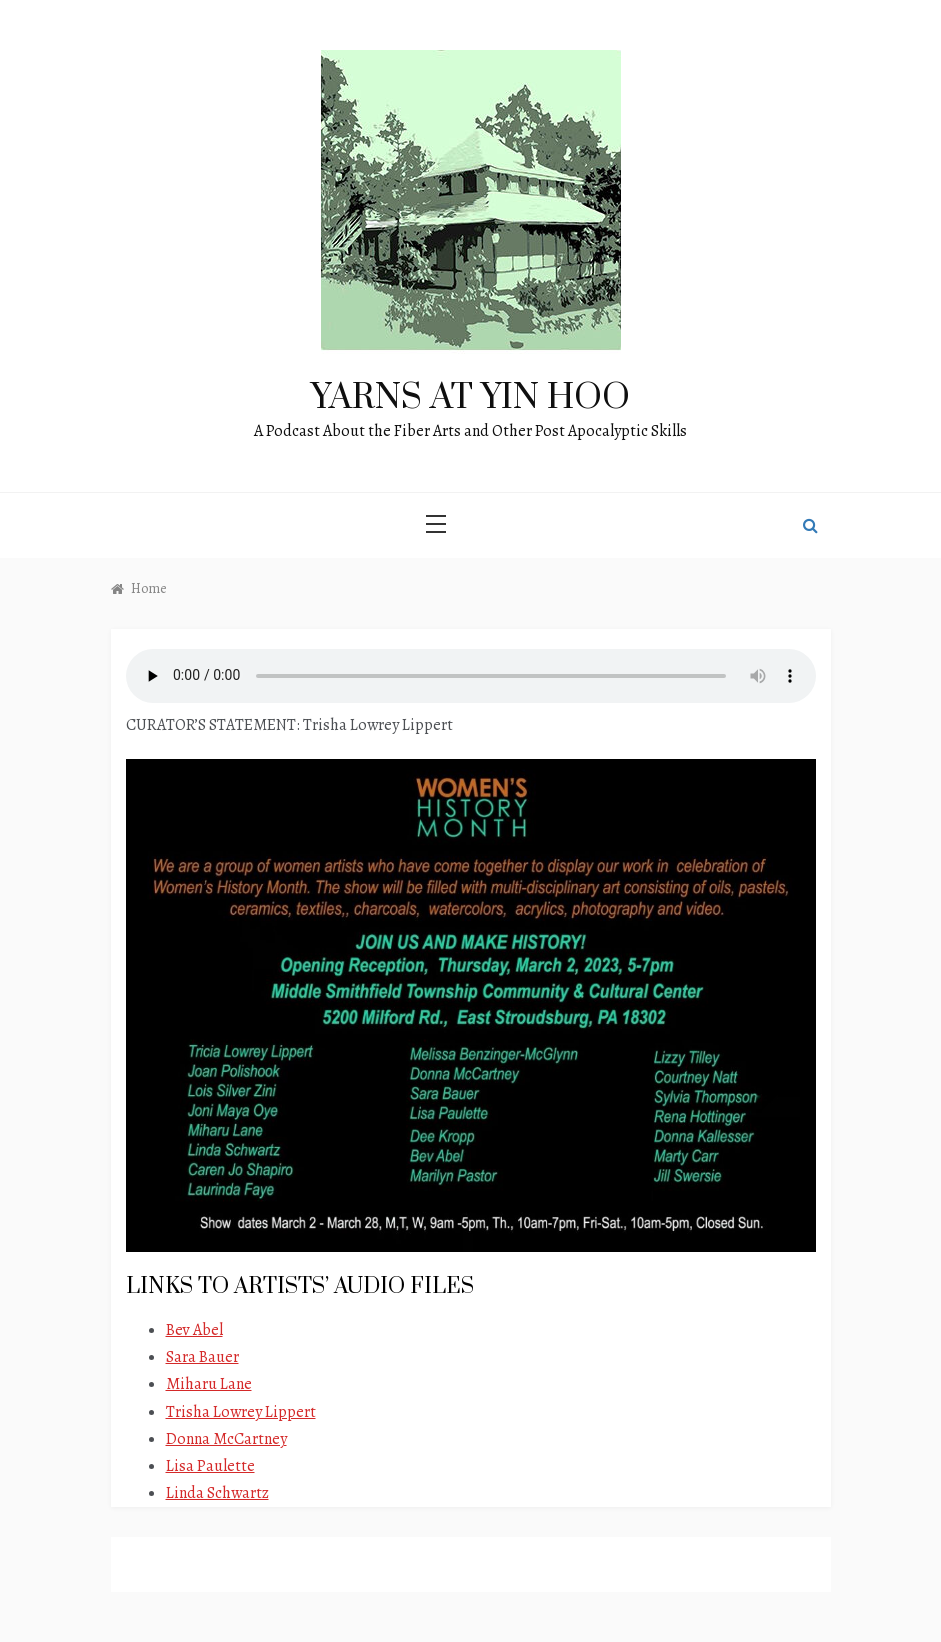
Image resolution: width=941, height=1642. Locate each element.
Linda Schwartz (217, 1493)
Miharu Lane (209, 1384)
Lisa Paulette (210, 1466)
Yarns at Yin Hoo (470, 398)
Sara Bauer (202, 1357)
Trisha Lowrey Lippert (241, 1412)
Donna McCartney (226, 1439)
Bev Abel (194, 1330)
